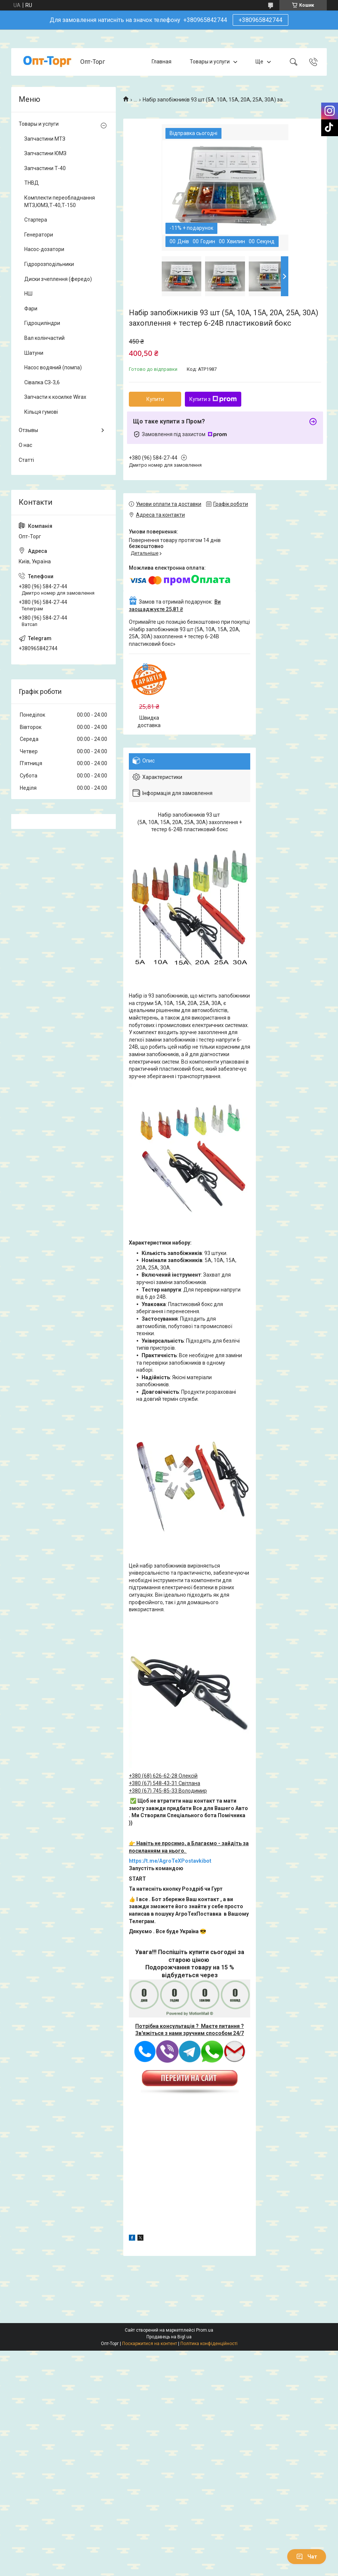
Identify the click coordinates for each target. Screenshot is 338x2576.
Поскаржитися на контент (149, 2343)
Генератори (38, 235)
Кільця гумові (41, 412)
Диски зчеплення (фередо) (58, 279)
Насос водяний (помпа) (53, 367)
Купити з (213, 399)
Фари (30, 309)
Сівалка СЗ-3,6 (42, 382)
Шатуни (33, 353)
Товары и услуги (210, 62)
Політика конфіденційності (209, 2343)
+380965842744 (260, 20)
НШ (28, 294)
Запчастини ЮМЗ (45, 153)
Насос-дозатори (44, 249)
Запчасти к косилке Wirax (55, 397)
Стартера (35, 220)
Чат (306, 2556)
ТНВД (31, 183)
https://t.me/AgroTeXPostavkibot (170, 1861)
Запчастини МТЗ (44, 139)
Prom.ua (204, 2330)
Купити (155, 399)
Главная (161, 62)
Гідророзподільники (49, 264)
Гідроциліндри (42, 323)
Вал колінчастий (44, 338)
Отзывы (28, 430)
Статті (26, 460)
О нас (25, 445)
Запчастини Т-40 (45, 168)
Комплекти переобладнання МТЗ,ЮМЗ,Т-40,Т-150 (59, 201)
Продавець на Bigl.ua (169, 2336)
